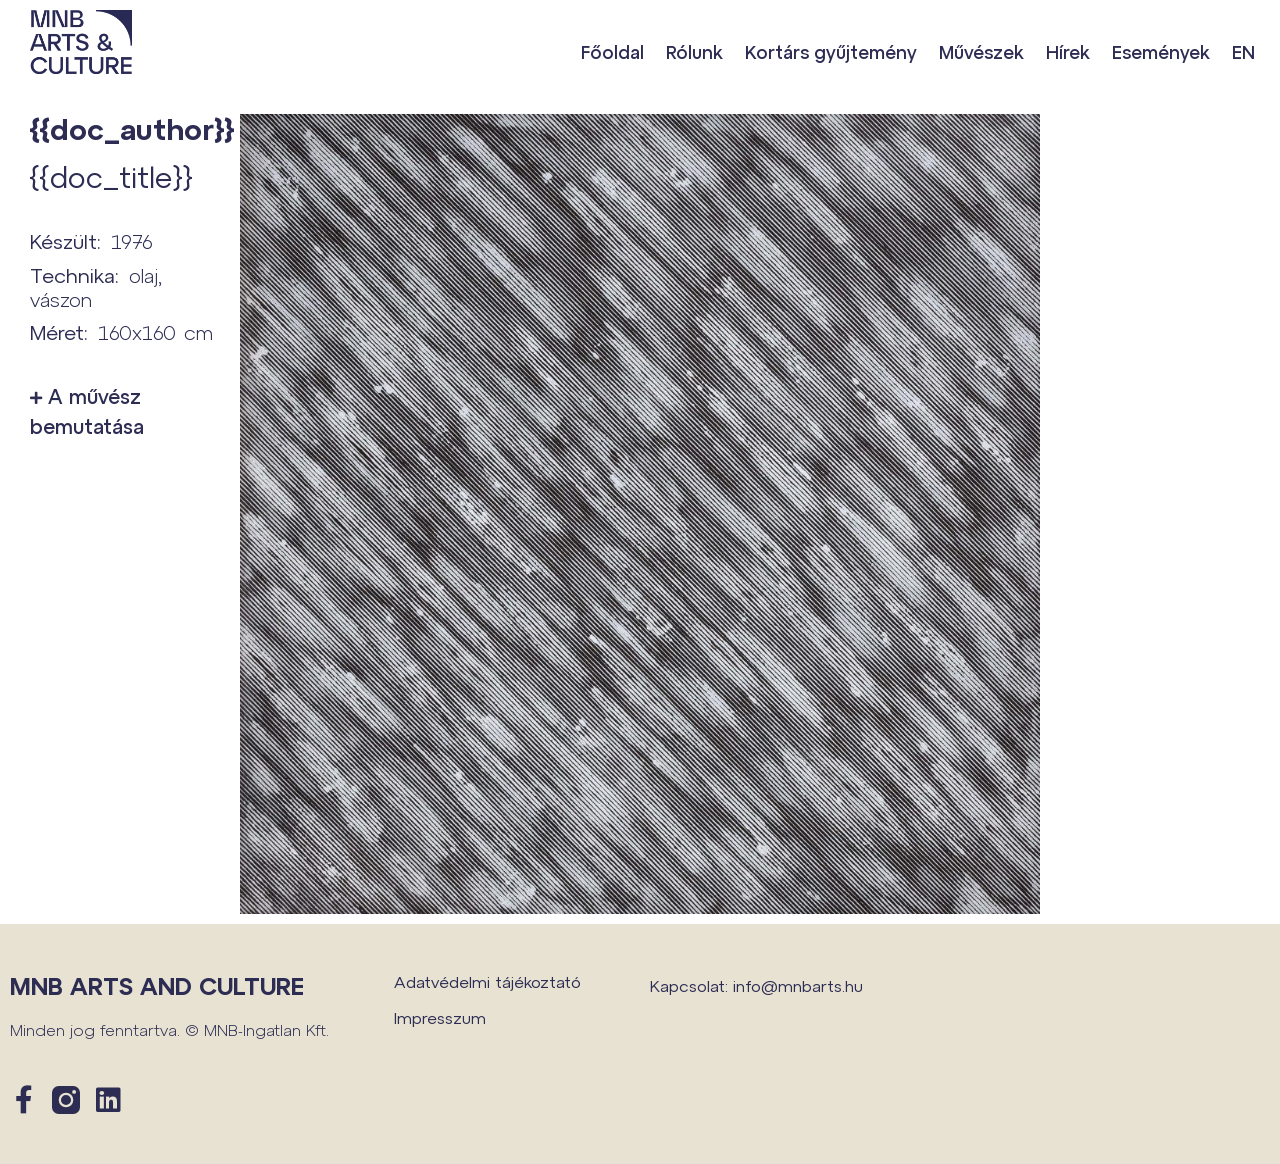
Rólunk (694, 52)
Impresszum (440, 1017)
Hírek (1068, 52)
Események (1161, 52)
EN (1243, 52)
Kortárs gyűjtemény (831, 52)
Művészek (981, 52)
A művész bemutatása (87, 411)
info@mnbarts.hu (798, 985)
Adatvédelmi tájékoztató (487, 981)
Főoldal (612, 52)
